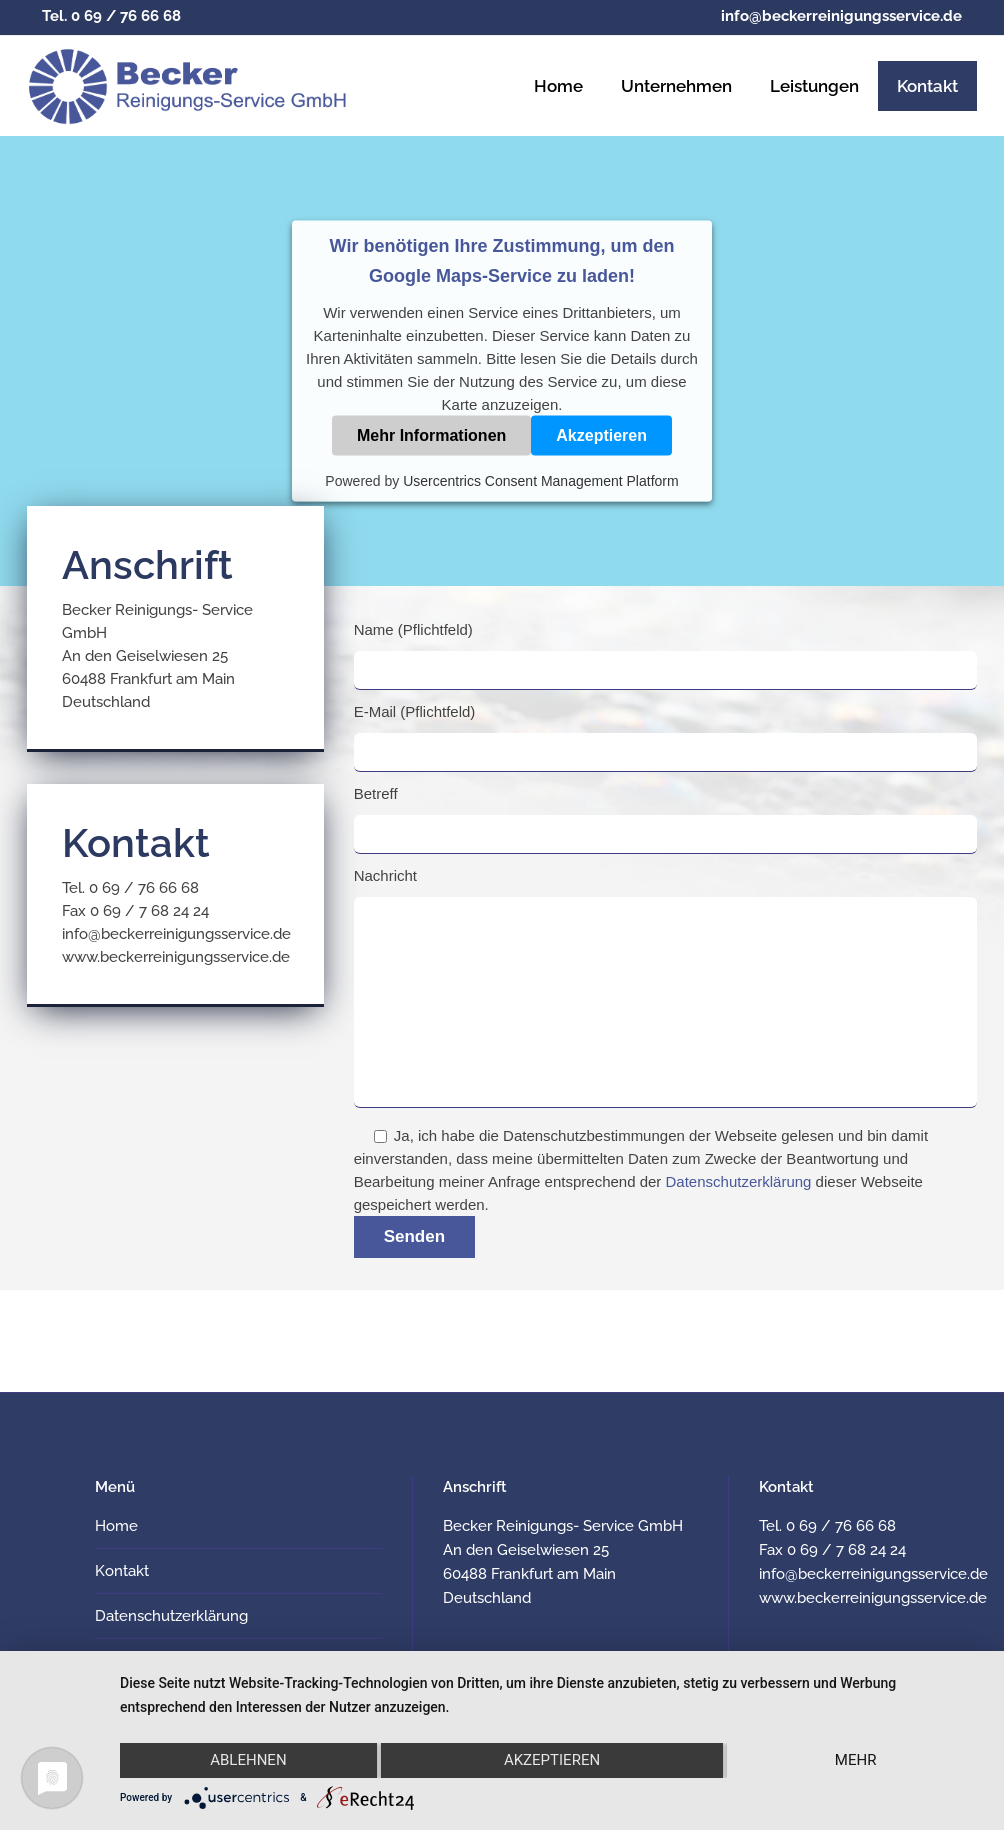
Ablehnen (248, 1760)
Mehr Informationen (431, 435)
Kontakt (122, 1571)
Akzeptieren (601, 435)
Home (116, 1526)
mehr (856, 1760)
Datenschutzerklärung (739, 1181)
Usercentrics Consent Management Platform (540, 481)
